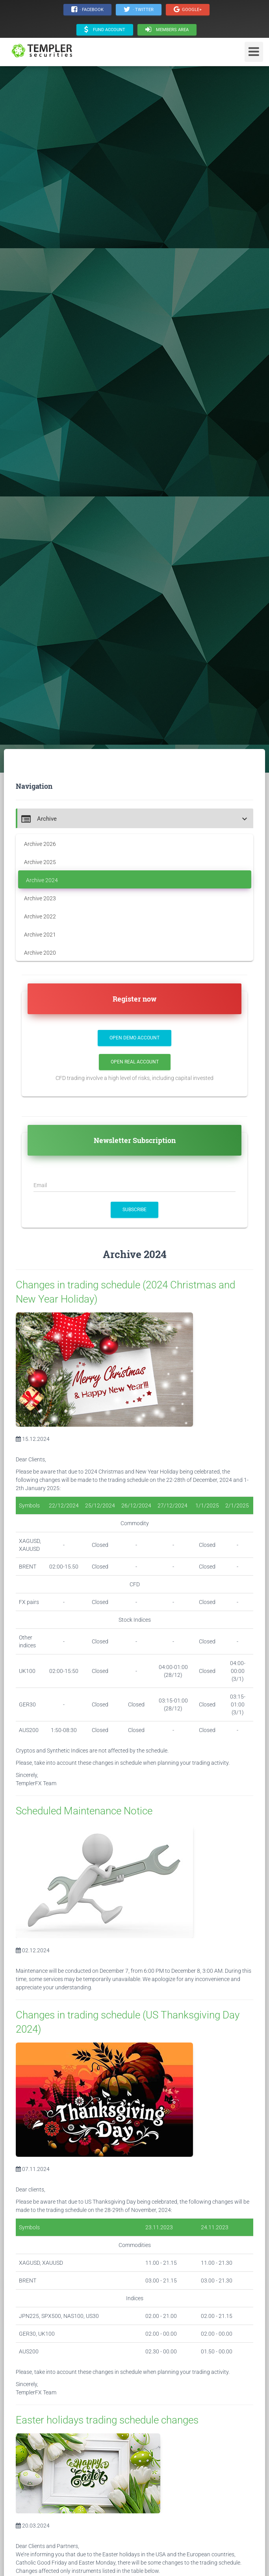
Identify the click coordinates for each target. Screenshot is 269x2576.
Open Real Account (135, 1062)
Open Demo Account (134, 1038)
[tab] (134, 818)
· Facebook (87, 9)
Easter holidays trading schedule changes (107, 2420)
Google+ (188, 9)
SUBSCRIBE (134, 1209)
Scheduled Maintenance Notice (84, 1811)
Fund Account (104, 29)
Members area (167, 29)
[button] (135, 818)
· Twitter (139, 9)
